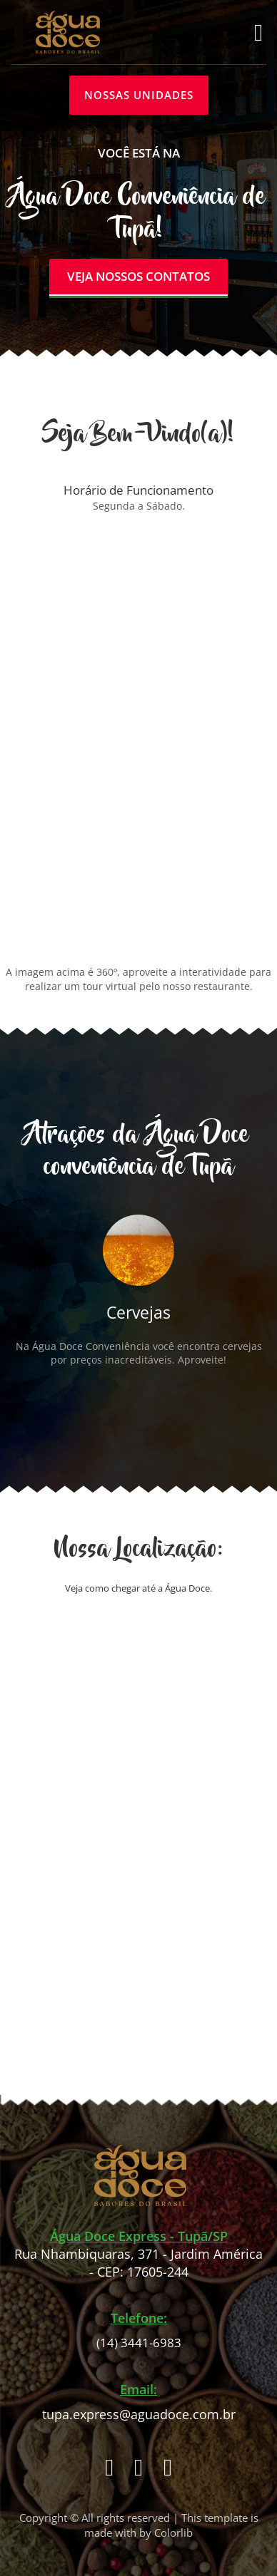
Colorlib (173, 2533)
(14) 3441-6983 (138, 2343)
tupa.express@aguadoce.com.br (139, 2414)
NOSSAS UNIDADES (138, 95)
